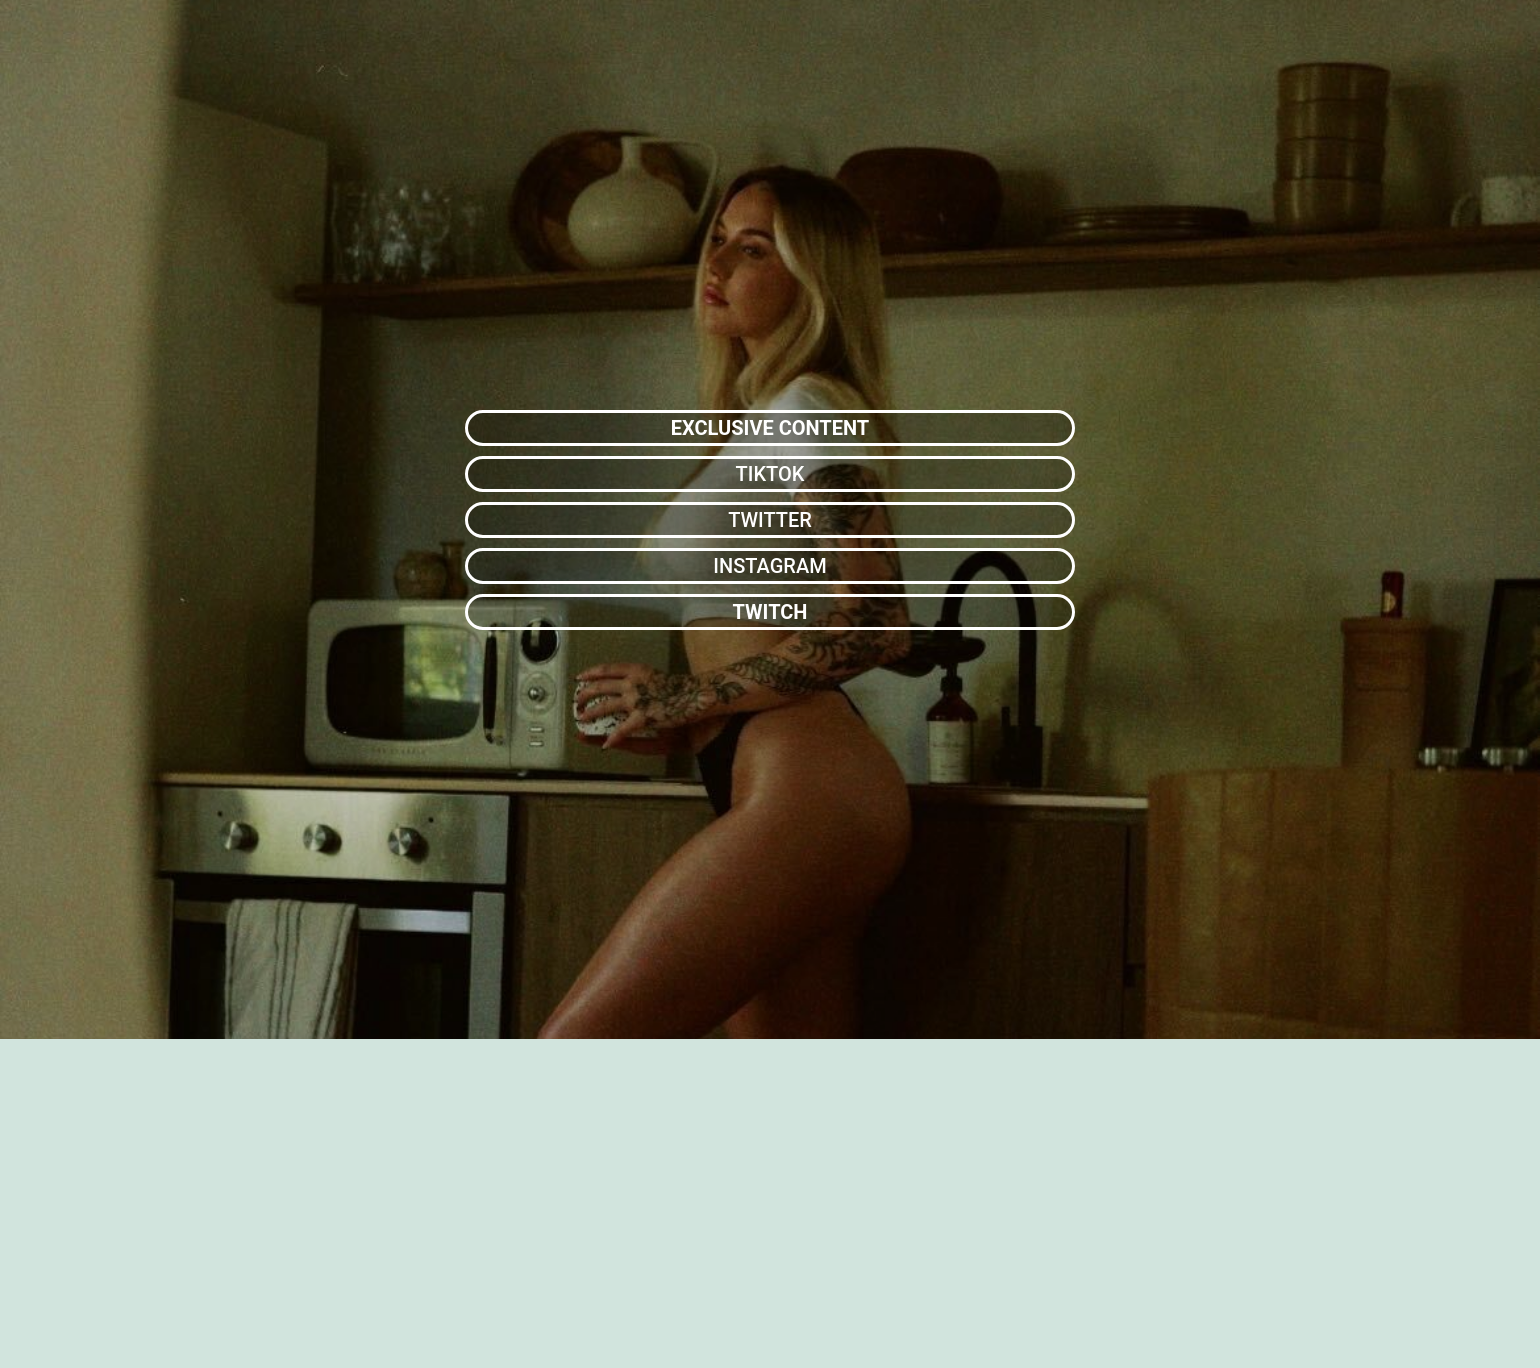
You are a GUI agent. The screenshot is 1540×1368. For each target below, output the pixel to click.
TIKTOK (770, 474)
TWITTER (770, 520)
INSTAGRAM (769, 566)
